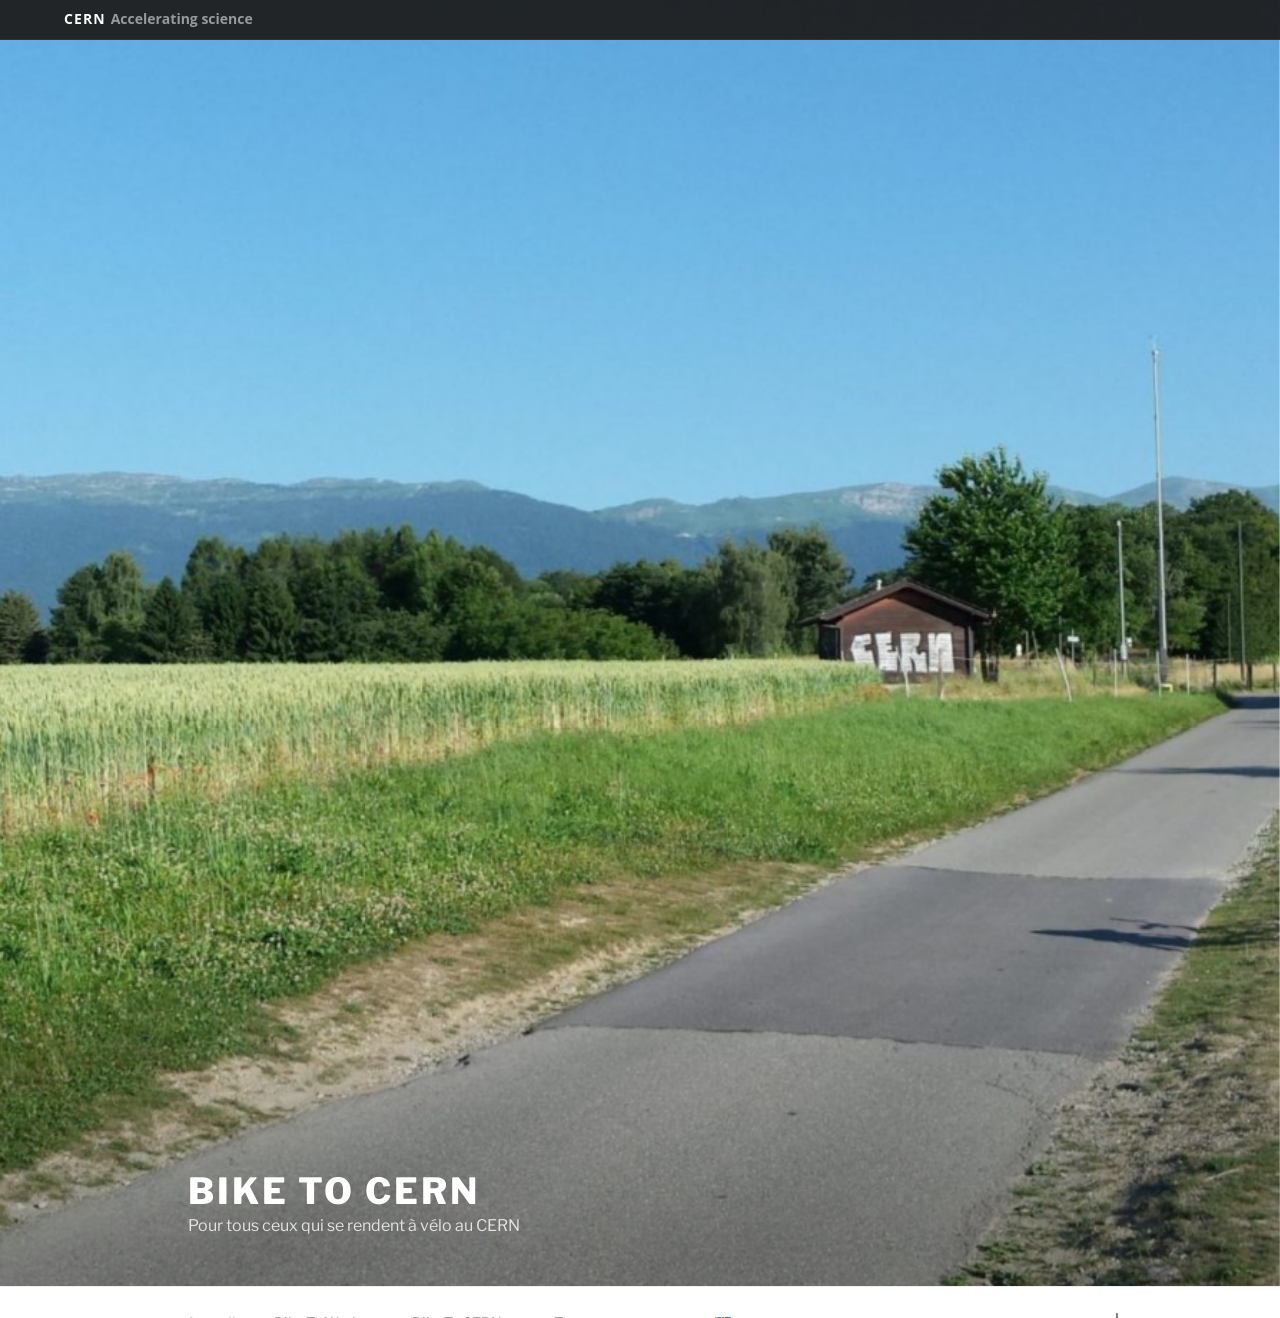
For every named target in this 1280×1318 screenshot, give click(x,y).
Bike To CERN (334, 1191)
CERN (158, 18)
